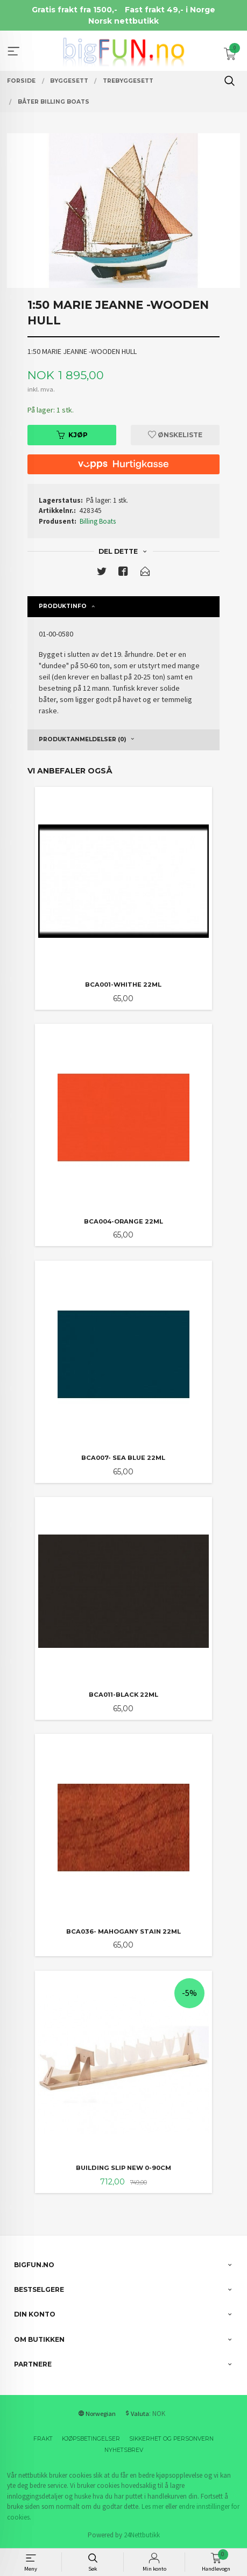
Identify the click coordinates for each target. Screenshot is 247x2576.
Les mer (153, 2506)
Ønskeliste (175, 435)
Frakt (43, 2438)
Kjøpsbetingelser (91, 2438)
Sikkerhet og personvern (171, 2438)
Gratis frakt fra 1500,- (74, 10)
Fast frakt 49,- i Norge (170, 10)
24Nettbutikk (142, 2534)
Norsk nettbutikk (123, 21)
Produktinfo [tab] (63, 606)
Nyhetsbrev (123, 2450)
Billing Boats (98, 521)
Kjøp (72, 435)
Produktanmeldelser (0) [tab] (82, 739)
